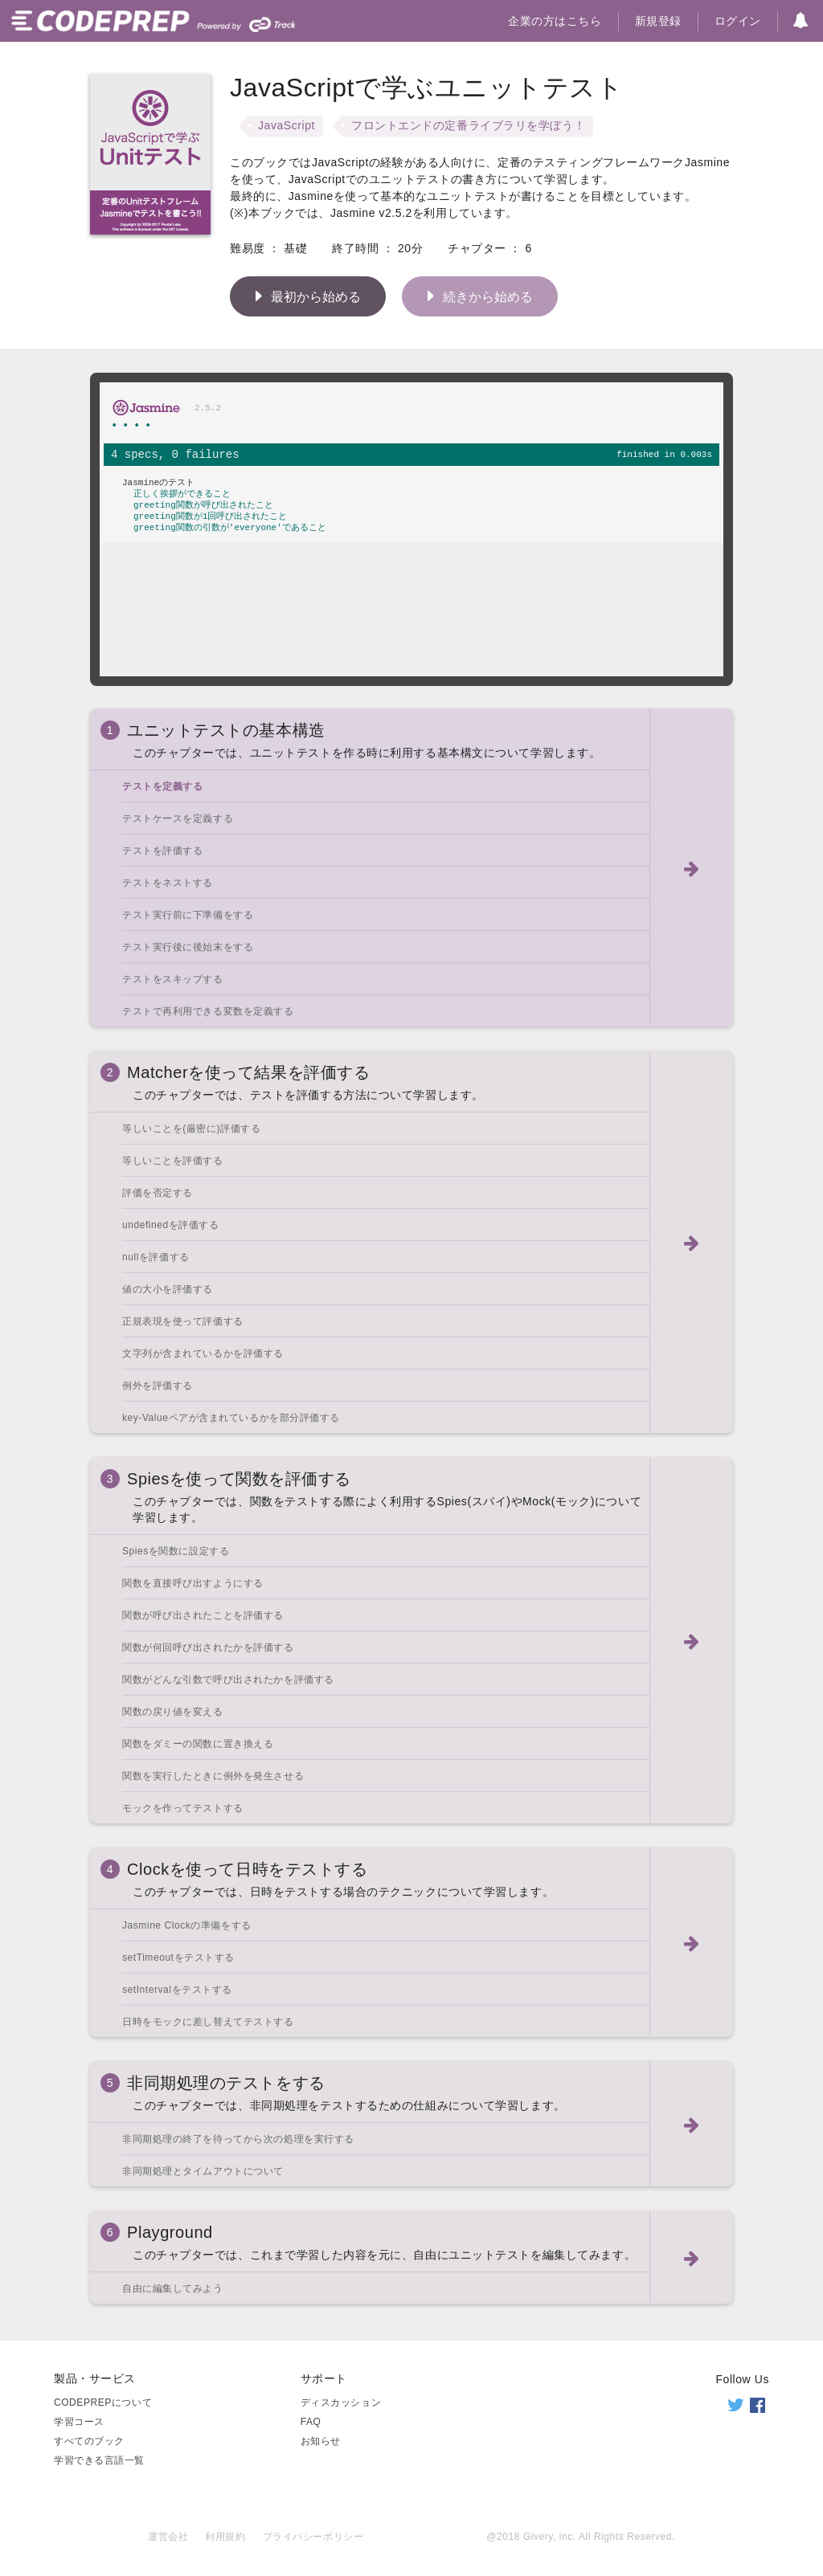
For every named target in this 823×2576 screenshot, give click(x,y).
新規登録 (658, 20)
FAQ (311, 2421)
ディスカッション (341, 2402)
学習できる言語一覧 (99, 2460)
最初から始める (304, 296)
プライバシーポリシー (313, 2536)
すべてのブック (89, 2441)
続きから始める (476, 296)
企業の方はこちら (554, 20)
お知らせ (321, 2441)
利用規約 (225, 2536)
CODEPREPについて (103, 2402)
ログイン (737, 20)
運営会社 (168, 2536)
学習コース (79, 2421)
